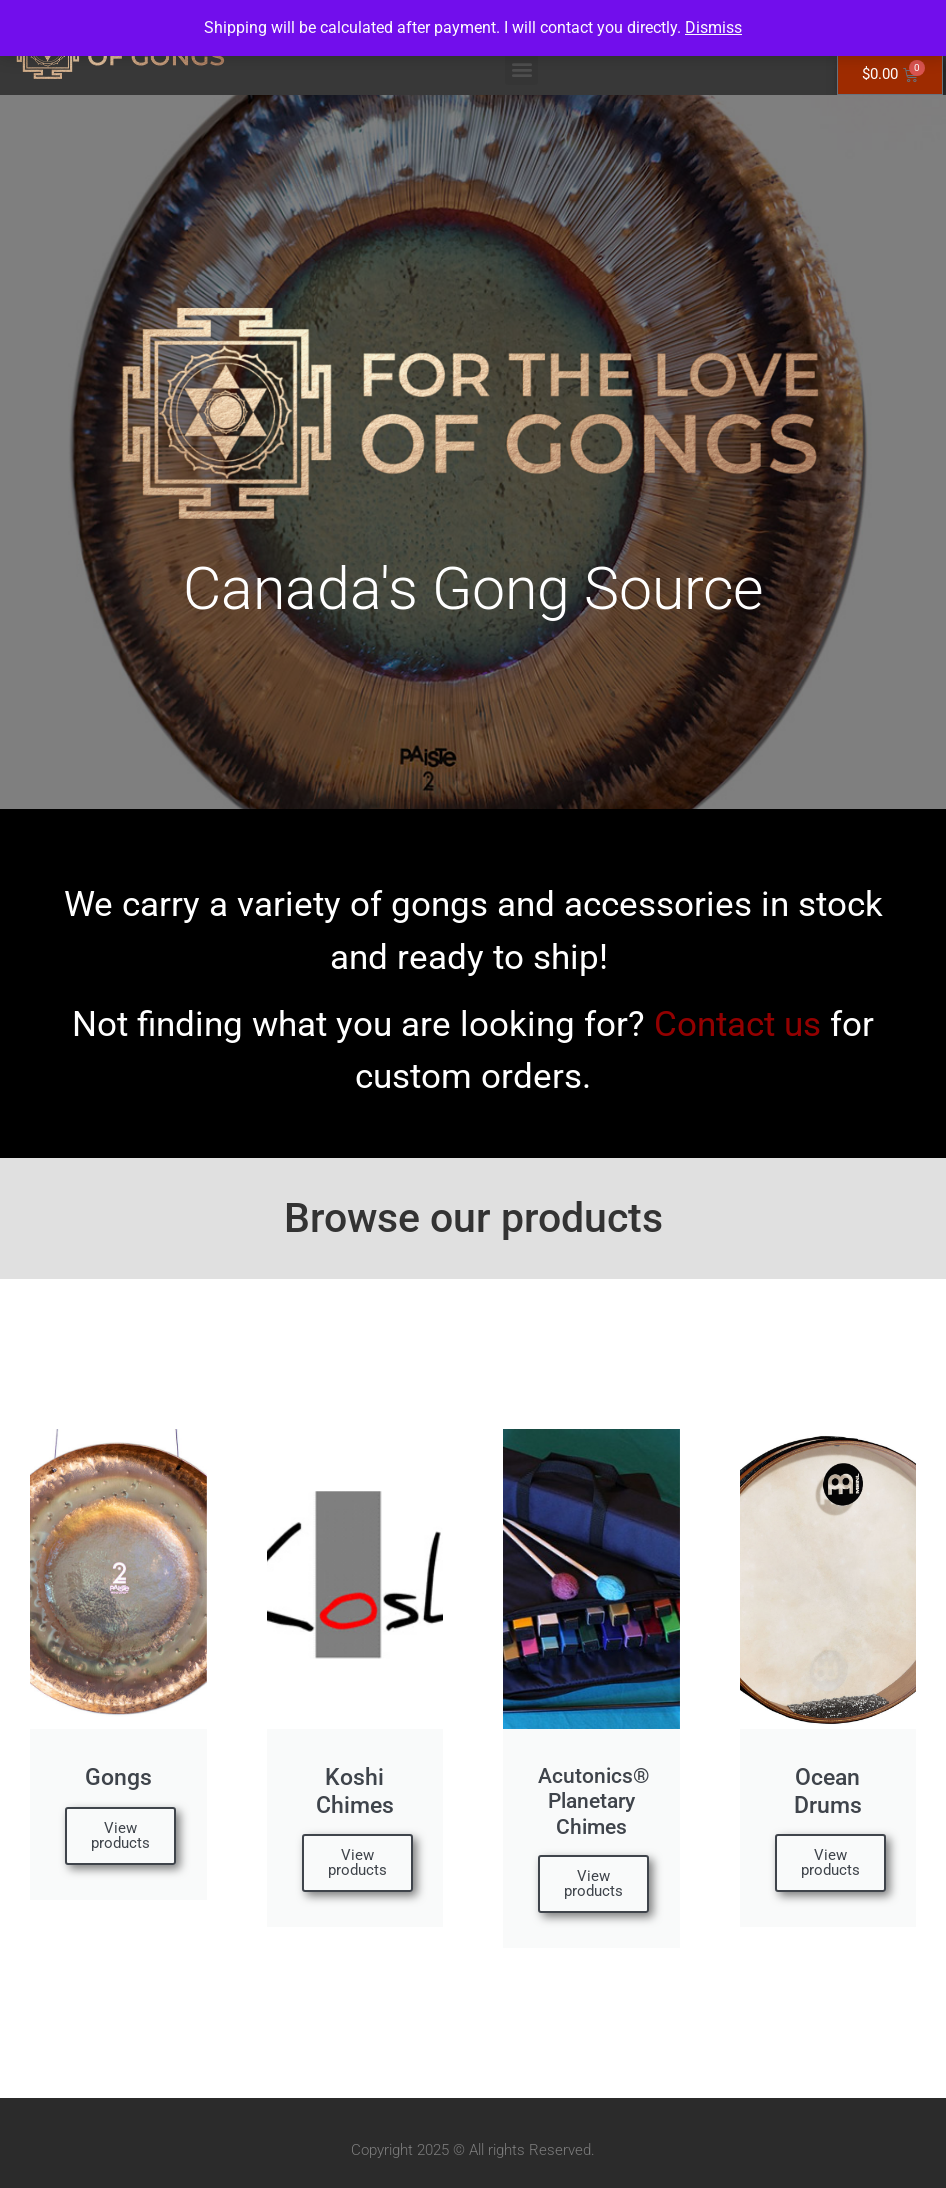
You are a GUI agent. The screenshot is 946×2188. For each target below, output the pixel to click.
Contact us (737, 1024)
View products (120, 1835)
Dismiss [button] (713, 27)
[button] (521, 68)
